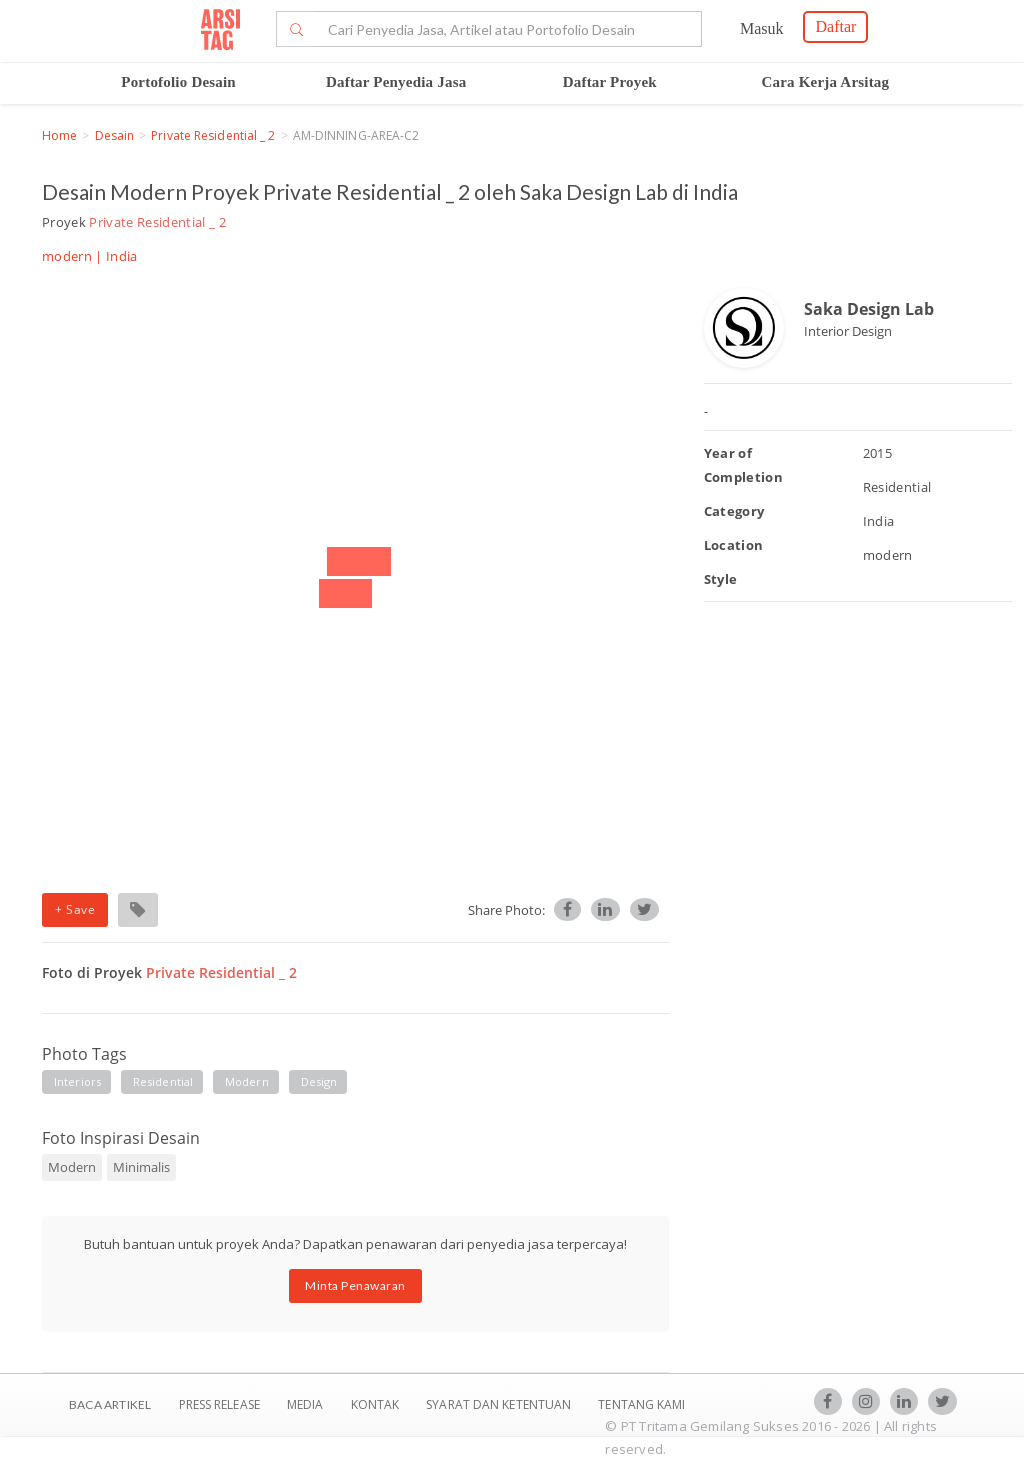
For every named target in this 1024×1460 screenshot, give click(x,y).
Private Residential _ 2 (213, 135)
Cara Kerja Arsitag (826, 82)
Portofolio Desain (178, 82)
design (319, 1081)
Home (59, 135)
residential (163, 1081)
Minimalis (141, 1167)
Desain (115, 135)
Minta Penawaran (355, 1285)
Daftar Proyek (610, 82)
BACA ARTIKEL (110, 1404)
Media (307, 1404)
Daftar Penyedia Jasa (396, 82)
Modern (72, 1167)
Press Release (219, 1404)
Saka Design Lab (869, 309)
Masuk (762, 28)
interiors (77, 1081)
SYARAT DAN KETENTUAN (500, 1404)
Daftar (835, 26)
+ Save (75, 909)
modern (247, 1081)
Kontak (377, 1404)
